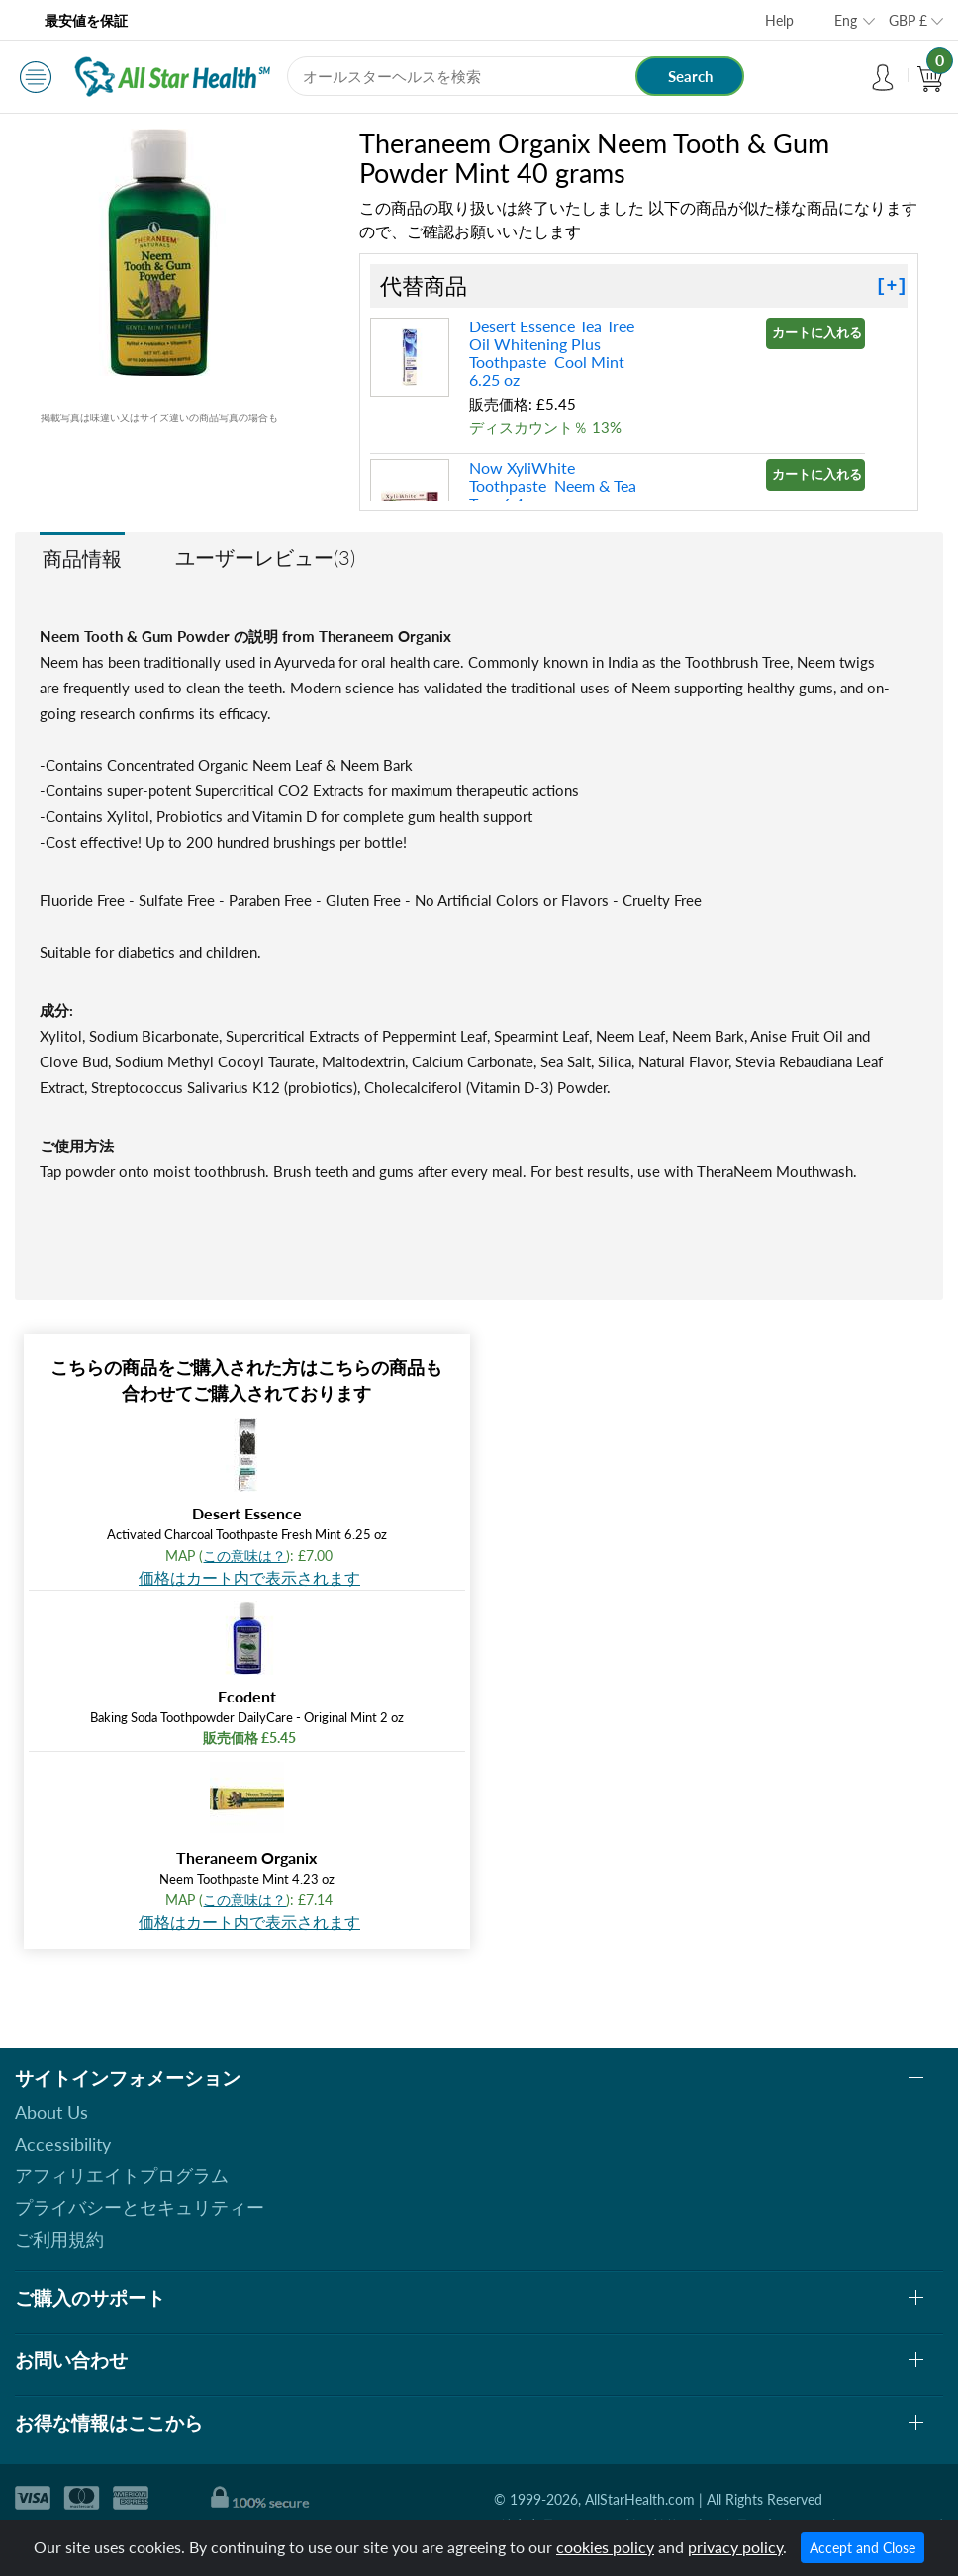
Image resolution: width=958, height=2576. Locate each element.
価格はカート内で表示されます (249, 1577)
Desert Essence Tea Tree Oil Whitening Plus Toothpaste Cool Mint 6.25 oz (551, 353)
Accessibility (63, 2144)
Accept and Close (862, 2547)
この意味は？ (244, 1555)
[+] (892, 286)
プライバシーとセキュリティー (139, 2207)
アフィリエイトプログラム (122, 2175)
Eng (845, 20)
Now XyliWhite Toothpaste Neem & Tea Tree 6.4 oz (552, 485)
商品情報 (82, 558)
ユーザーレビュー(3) (265, 557)
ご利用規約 (59, 2239)
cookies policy (605, 2546)
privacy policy (735, 2546)
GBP (908, 20)
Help (779, 20)
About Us (51, 2112)
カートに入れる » (818, 332)
